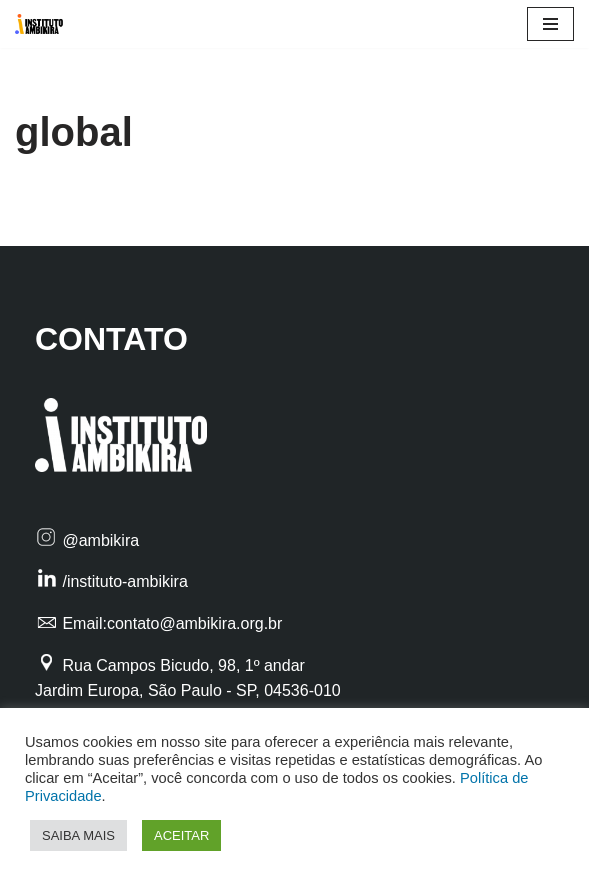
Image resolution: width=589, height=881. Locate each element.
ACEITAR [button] (181, 835)
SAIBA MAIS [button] (78, 835)
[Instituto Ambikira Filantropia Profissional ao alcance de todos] (44, 24)
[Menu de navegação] (550, 24)
